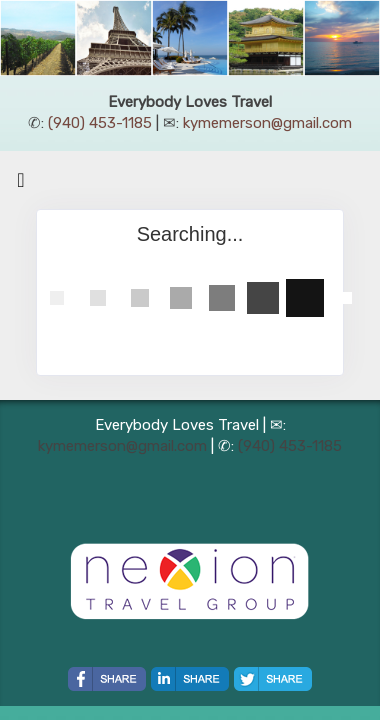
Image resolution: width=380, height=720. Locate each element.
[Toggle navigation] (21, 185)
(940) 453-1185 (100, 123)
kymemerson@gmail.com (267, 123)
